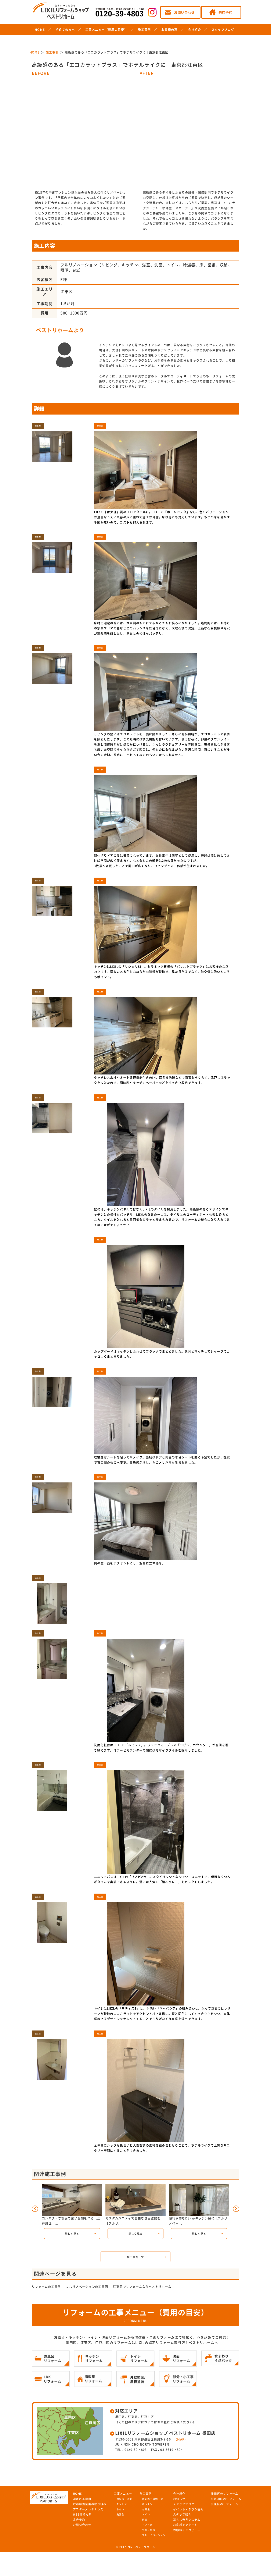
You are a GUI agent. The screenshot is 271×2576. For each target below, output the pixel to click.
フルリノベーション (154, 2535)
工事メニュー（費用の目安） (106, 29)
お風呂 (146, 2509)
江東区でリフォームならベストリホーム (142, 2286)
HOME (40, 29)
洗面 (144, 2520)
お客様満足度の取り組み (89, 2504)
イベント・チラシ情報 (188, 2509)
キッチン (121, 2504)
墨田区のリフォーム (224, 2493)
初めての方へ (65, 29)
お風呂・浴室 (124, 2499)
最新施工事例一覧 (152, 2499)
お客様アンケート (185, 2524)
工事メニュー (123, 2493)
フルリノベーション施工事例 (87, 2286)
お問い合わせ (82, 2524)
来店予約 (79, 2519)
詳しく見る (72, 2233)
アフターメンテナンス (88, 2509)
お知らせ (179, 2499)
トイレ (120, 2509)
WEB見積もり (82, 2514)
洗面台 (120, 2514)
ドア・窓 (147, 2525)
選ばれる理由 (82, 2499)
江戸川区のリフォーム (226, 2499)
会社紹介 (194, 29)
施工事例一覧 (135, 2257)
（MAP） (181, 2439)
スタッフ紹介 (182, 2514)
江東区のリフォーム (224, 2504)
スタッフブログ (223, 29)
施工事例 (144, 29)
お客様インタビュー (186, 2530)
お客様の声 (169, 29)
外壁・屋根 (148, 2530)
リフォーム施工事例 (46, 2286)
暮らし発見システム (186, 2519)
